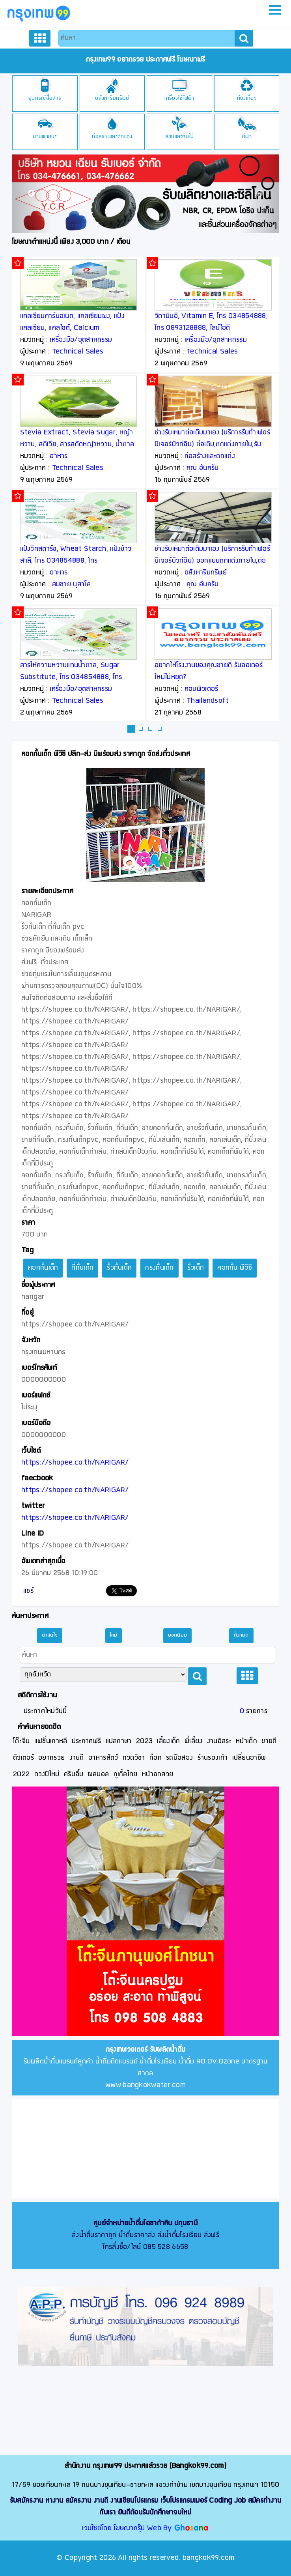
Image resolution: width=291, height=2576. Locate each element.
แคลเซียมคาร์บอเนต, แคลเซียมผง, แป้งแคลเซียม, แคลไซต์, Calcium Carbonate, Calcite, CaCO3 (72, 328)
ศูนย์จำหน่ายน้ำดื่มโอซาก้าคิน (132, 2223)
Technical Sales (78, 351)
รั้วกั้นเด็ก (119, 1268)
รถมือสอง (179, 1758)
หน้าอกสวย (157, 1774)
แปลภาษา (119, 1741)
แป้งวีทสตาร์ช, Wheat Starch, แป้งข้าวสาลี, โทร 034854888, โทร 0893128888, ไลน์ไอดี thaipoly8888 (76, 560)
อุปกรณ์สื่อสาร (44, 98)
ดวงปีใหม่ (47, 1774)
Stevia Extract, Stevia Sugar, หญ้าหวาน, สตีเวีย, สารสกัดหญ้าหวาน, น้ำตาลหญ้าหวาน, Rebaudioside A (77, 444)
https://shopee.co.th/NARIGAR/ (75, 1463)
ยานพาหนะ (44, 137)
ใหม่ (114, 1635)
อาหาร (59, 456)
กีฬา (247, 137)
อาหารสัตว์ (103, 1758)
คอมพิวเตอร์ (201, 689)
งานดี (76, 1758)
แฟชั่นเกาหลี (50, 1741)
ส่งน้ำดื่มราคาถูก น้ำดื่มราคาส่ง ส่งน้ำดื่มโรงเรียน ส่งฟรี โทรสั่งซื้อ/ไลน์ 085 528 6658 (145, 2235)
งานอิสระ (219, 1741)
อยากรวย (51, 1758)
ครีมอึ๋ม (74, 1774)
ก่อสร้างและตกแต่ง (112, 137)
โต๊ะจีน (21, 1741)
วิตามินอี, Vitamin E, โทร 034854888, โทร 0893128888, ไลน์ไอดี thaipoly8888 (211, 328)
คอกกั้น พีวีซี (234, 1268)
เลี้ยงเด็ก (168, 1741)
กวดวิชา (134, 1758)
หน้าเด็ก (246, 1741)
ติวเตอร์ (23, 1758)
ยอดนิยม (177, 1635)
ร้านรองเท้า (213, 1758)
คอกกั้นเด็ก (43, 1268)
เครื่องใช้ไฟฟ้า (179, 98)
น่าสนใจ (50, 1635)
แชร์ (28, 1591)
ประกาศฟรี (86, 1741)
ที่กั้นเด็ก (82, 1268)
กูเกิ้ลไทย (126, 1774)
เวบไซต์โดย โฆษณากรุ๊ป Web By (128, 2528)
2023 (144, 1741)
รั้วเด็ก (195, 1268)
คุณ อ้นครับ (202, 468)
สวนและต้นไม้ (179, 137)
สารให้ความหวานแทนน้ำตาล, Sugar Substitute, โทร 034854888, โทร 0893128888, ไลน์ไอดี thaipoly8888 (74, 677)
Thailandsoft (208, 701)
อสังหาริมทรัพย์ (112, 98)
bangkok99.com (209, 2558)
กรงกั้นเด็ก (159, 1268)
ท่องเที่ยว (247, 98)
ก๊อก (155, 1758)
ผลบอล (98, 1774)
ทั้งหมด (241, 1635)
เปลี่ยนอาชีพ (249, 1758)
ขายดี (268, 1741)
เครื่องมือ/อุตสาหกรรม (81, 340)
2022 (21, 1774)
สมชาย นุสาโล (71, 584)
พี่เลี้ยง (194, 1741)
